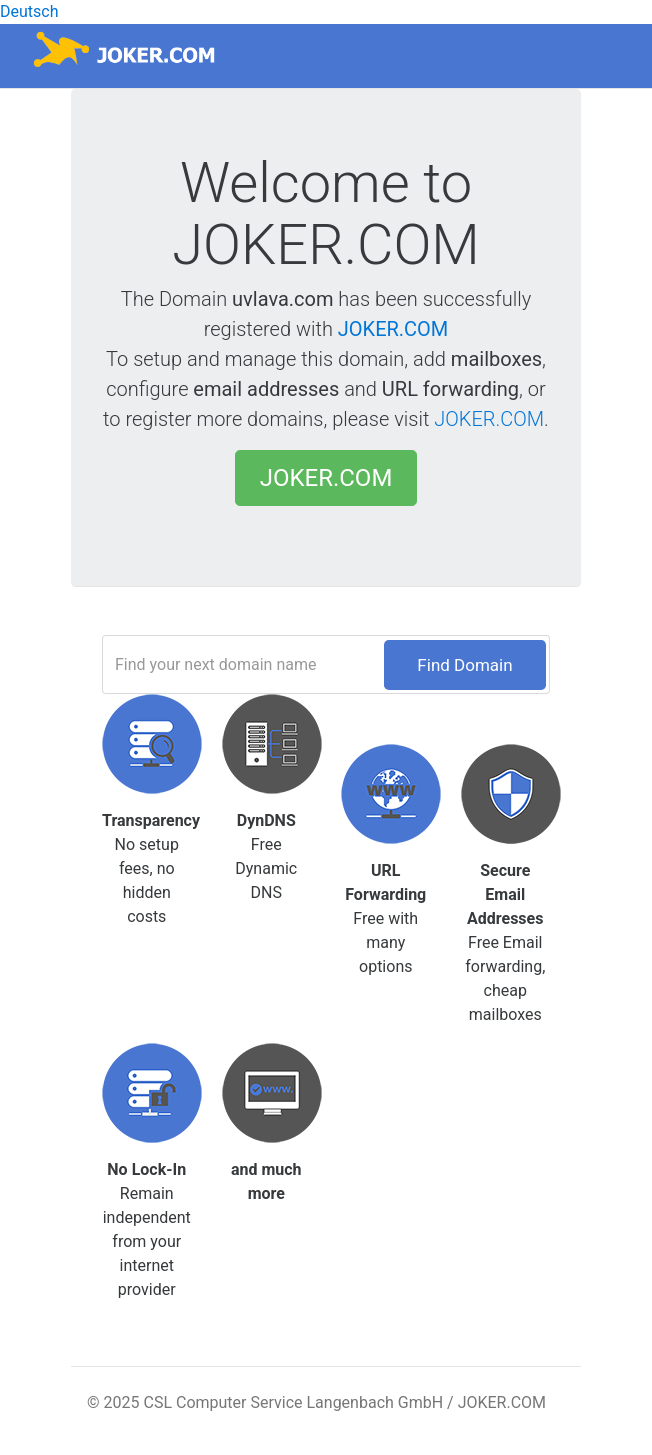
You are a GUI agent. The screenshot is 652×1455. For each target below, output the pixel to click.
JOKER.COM (393, 329)
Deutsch (29, 11)
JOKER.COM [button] (326, 478)
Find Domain (464, 665)
